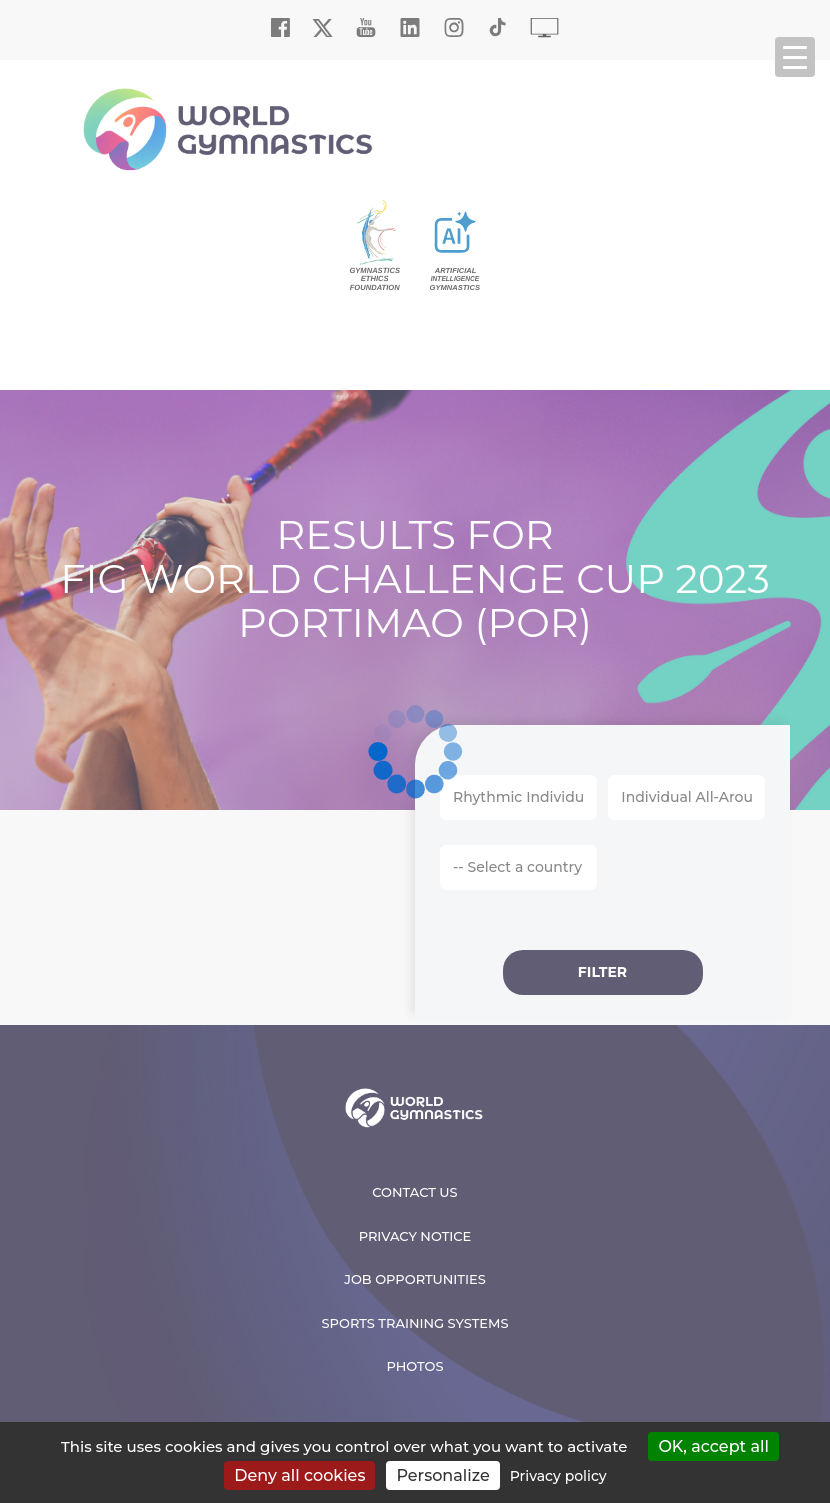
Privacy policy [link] (558, 1476)
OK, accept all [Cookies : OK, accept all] (713, 1446)
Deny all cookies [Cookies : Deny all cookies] (299, 1475)
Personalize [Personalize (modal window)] (442, 1475)
